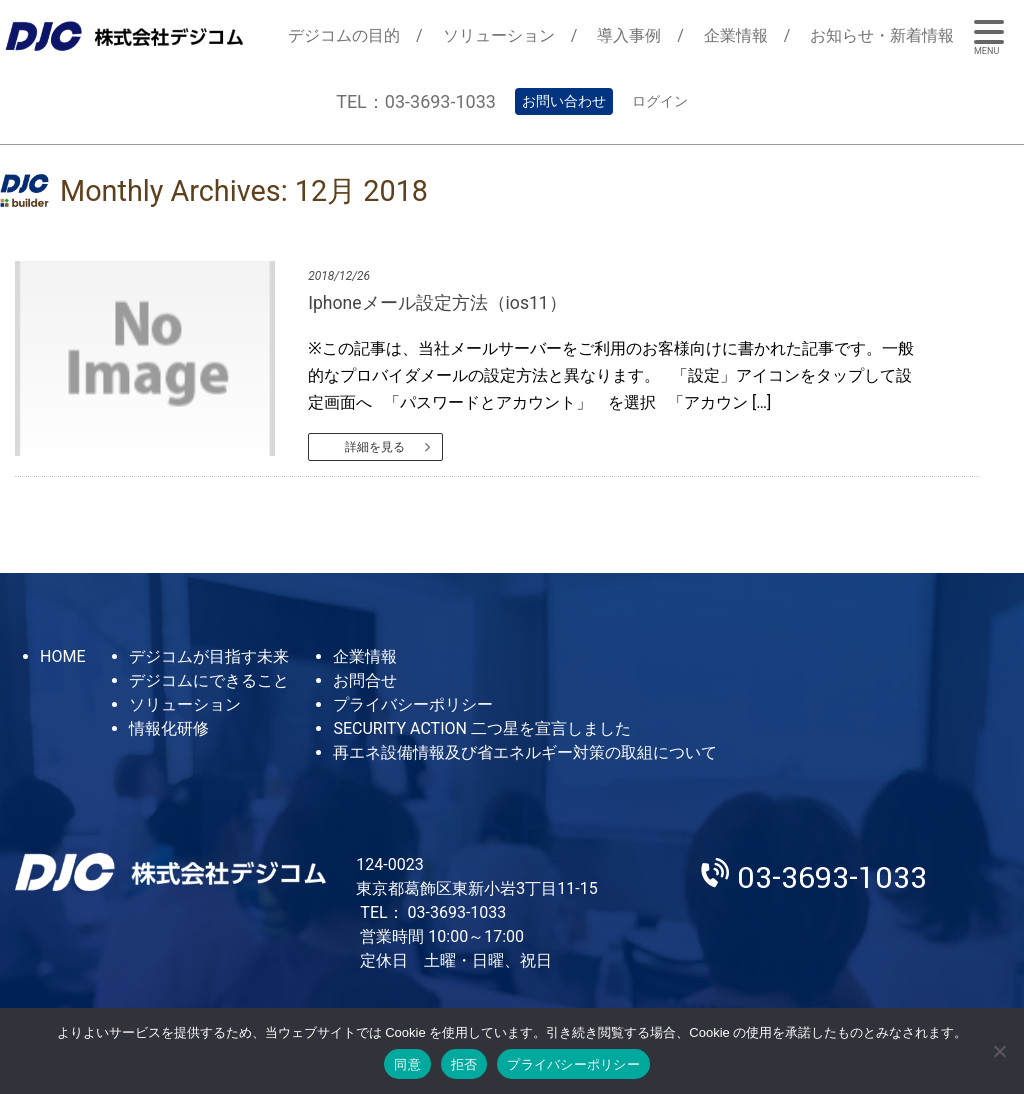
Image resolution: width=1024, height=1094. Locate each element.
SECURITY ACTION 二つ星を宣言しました (481, 728)
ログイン (660, 101)
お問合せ (365, 680)
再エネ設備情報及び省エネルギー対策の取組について (525, 752)
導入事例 (629, 35)
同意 (407, 1064)
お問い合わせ (564, 101)
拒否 (464, 1064)
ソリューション (499, 35)
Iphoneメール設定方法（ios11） (437, 303)
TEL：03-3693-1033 (416, 101)
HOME (62, 656)
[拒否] (999, 1051)
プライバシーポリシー (413, 704)
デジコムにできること (209, 680)
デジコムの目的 (344, 35)
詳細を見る (375, 447)
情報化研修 (169, 728)
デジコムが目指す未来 (209, 656)
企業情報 (736, 35)
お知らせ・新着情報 (882, 35)
